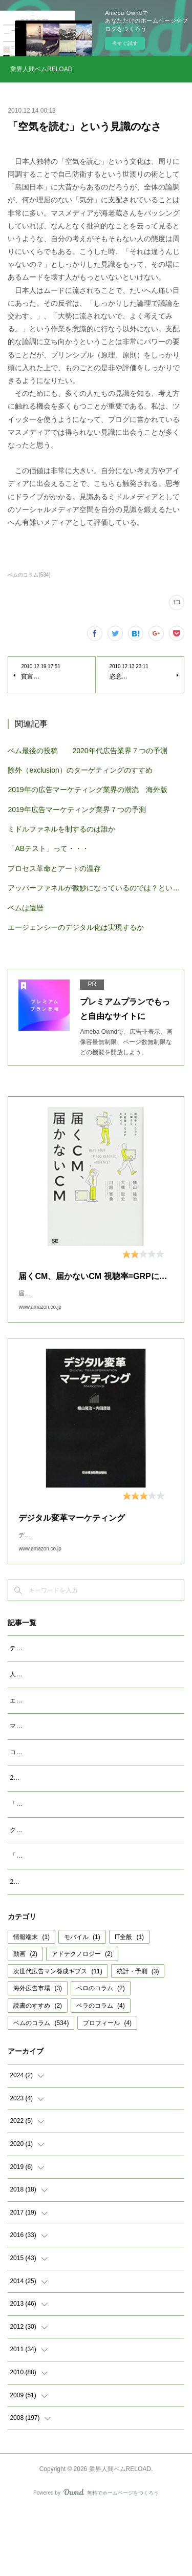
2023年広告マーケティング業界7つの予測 (67, 1821)
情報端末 (31, 2002)
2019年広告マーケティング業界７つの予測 (76, 809)
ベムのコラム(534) (29, 575)
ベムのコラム (41, 2088)
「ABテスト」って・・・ (48, 848)
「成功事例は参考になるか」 (50, 1910)
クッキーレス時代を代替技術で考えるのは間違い (77, 1884)
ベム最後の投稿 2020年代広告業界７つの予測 (87, 751)
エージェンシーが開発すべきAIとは (59, 1732)
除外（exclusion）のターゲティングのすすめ (80, 770)
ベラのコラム (100, 2071)
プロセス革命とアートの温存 (54, 868)
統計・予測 (138, 2036)
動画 (25, 2019)
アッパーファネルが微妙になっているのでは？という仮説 (96, 888)
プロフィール (107, 2088)
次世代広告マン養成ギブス (57, 2036)
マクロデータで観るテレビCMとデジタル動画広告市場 (85, 1758)
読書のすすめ (37, 2071)
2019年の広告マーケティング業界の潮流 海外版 (87, 789)
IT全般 (129, 2002)
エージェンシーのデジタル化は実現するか (76, 927)
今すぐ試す (125, 43)
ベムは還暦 (26, 908)
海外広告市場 (37, 2053)
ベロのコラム (100, 2053)
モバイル (82, 2002)
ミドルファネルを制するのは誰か (61, 829)
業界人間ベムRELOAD (41, 69)
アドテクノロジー (82, 2019)
